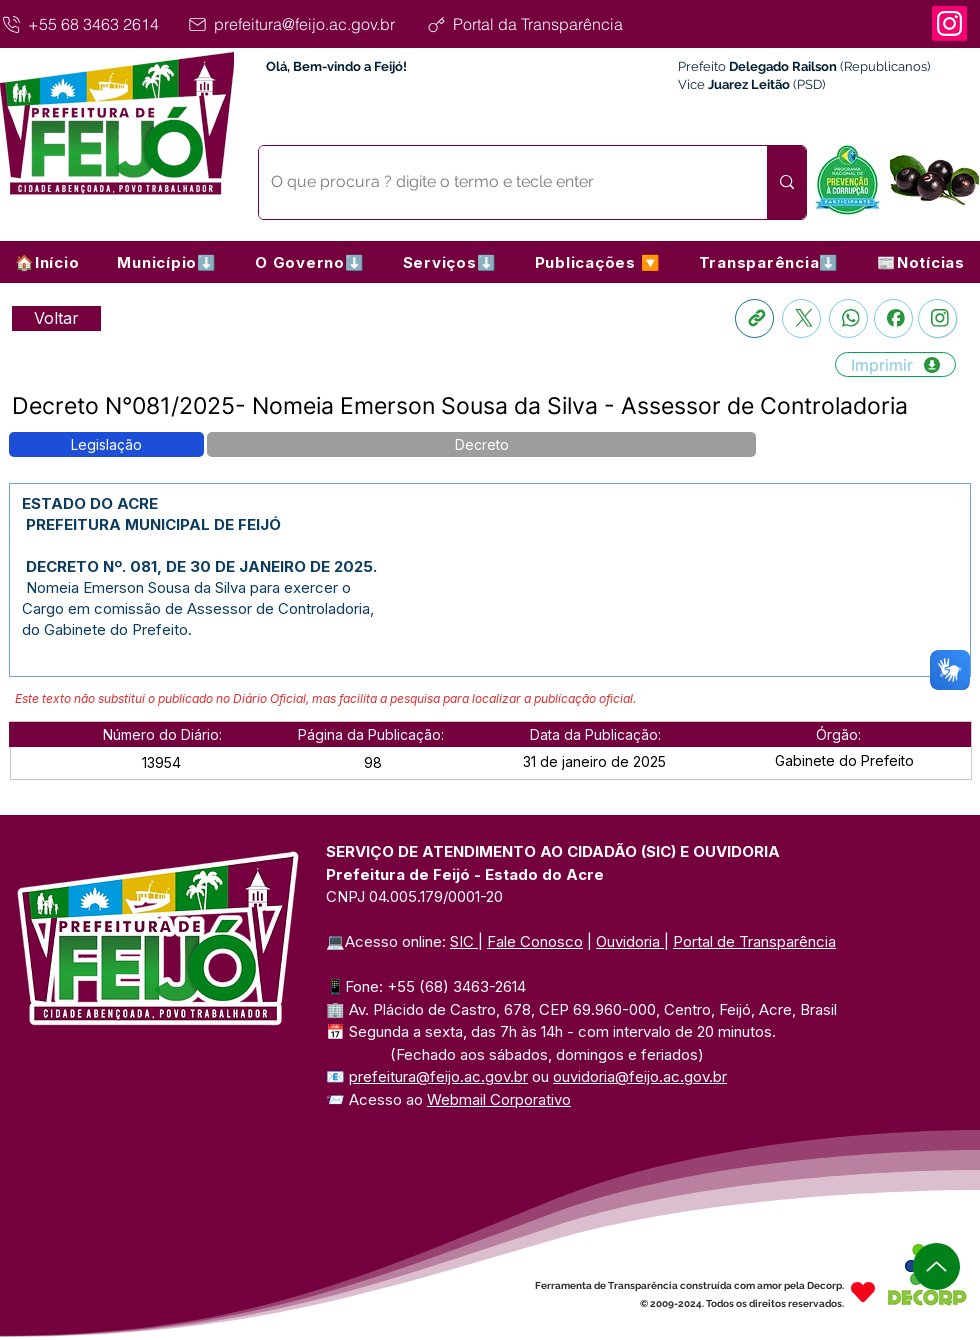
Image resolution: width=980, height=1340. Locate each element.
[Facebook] (893, 318)
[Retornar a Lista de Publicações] (56, 318)
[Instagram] (949, 23)
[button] (167, 262)
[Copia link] (754, 318)
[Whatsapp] (848, 318)
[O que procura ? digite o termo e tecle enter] (498, 182)
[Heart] (863, 1292)
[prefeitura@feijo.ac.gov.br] (303, 24)
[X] (801, 318)
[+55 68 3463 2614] (90, 24)
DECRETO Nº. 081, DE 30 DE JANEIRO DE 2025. (199, 566)
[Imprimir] (895, 364)
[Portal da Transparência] (542, 24)
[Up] (936, 1266)
